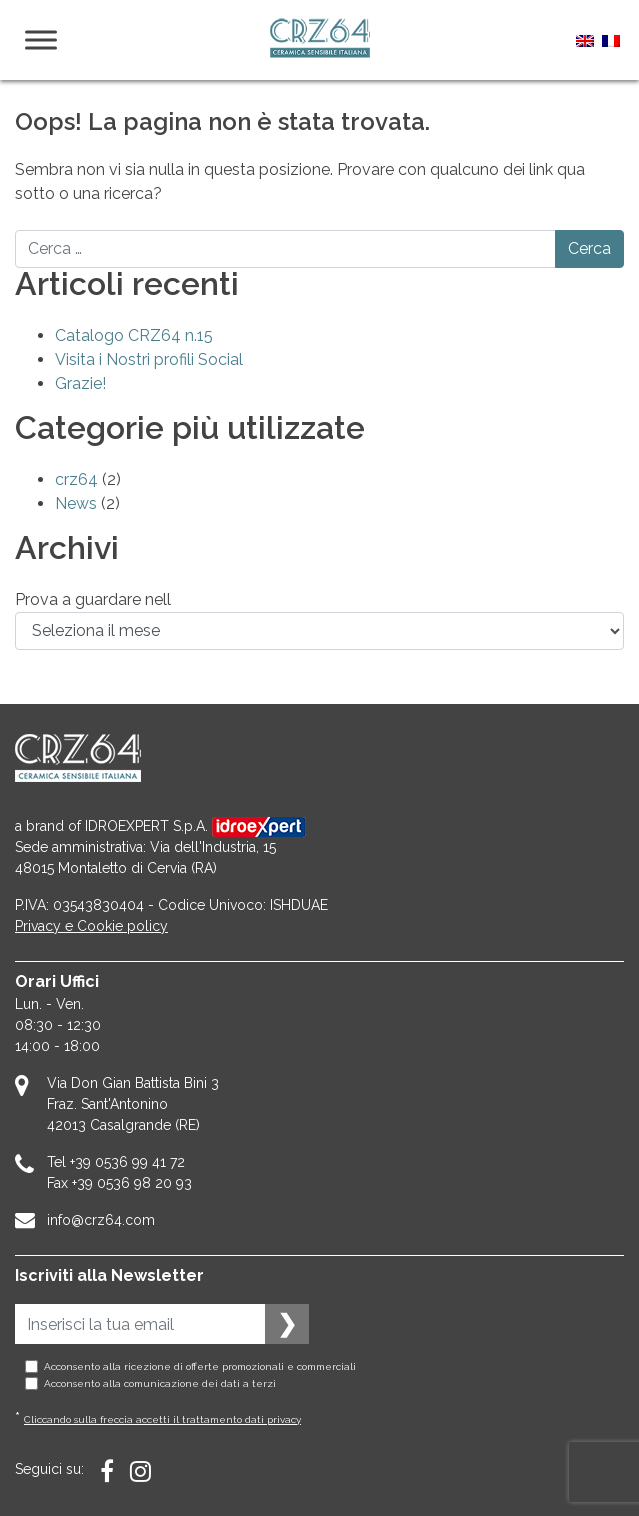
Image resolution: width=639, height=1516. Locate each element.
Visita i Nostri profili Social (149, 359)
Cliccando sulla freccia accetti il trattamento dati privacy (162, 1419)
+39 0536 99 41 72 (127, 1162)
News (76, 503)
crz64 (76, 479)
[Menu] (41, 39)
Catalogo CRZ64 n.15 (134, 335)
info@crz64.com (101, 1220)
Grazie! (80, 383)
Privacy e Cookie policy (91, 926)
